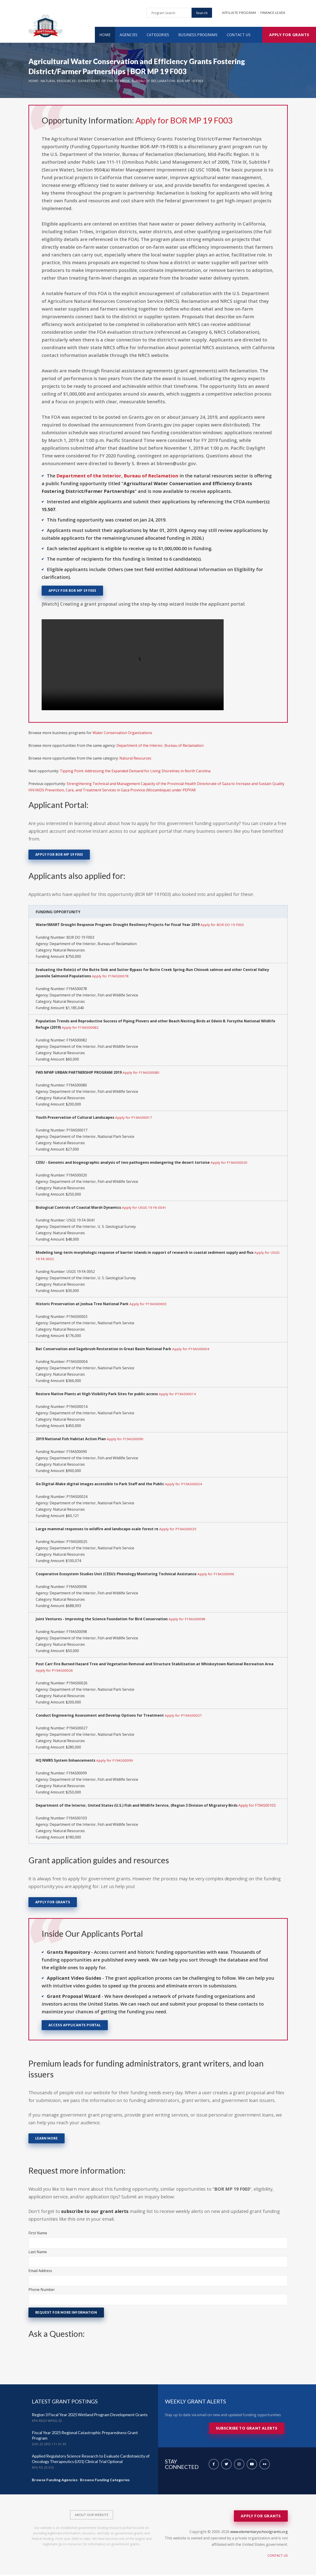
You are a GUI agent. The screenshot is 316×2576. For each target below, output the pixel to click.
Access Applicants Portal (74, 2026)
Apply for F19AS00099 (114, 1761)
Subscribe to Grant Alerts (247, 2429)
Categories (158, 36)
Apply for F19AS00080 (141, 1073)
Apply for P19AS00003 (148, 1305)
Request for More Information (66, 2314)
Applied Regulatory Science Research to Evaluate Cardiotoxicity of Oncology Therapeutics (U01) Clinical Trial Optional (91, 2460)
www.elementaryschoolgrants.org (259, 2533)
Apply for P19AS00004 (191, 1350)
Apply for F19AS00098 (187, 1620)
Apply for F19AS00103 (257, 1806)
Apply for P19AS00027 (183, 1716)
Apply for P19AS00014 (177, 1395)
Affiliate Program (239, 14)
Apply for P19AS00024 (183, 1485)
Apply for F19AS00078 (110, 977)
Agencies (128, 36)
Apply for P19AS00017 (134, 1118)
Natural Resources (58, 82)
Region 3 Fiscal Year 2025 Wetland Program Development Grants (90, 2415)
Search (202, 14)
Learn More (46, 2140)
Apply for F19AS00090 (125, 1440)
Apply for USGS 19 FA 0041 (144, 1208)
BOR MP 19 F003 (190, 82)
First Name (37, 2234)
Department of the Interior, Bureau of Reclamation (126, 82)
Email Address (40, 2272)
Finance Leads (273, 14)
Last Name (37, 2253)
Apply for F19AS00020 (229, 1163)
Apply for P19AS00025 (178, 1530)
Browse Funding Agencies (55, 2481)
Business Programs (198, 36)
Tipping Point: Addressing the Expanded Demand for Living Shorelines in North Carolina (135, 772)
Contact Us (239, 36)
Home (105, 36)
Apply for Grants (289, 36)
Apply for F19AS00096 (216, 1575)
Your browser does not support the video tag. (133, 666)
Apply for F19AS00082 (80, 1028)
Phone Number (41, 2290)
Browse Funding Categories (105, 2481)
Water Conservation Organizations (122, 734)
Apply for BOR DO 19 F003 (222, 925)
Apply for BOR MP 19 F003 (184, 122)
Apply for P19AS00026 (54, 1671)
